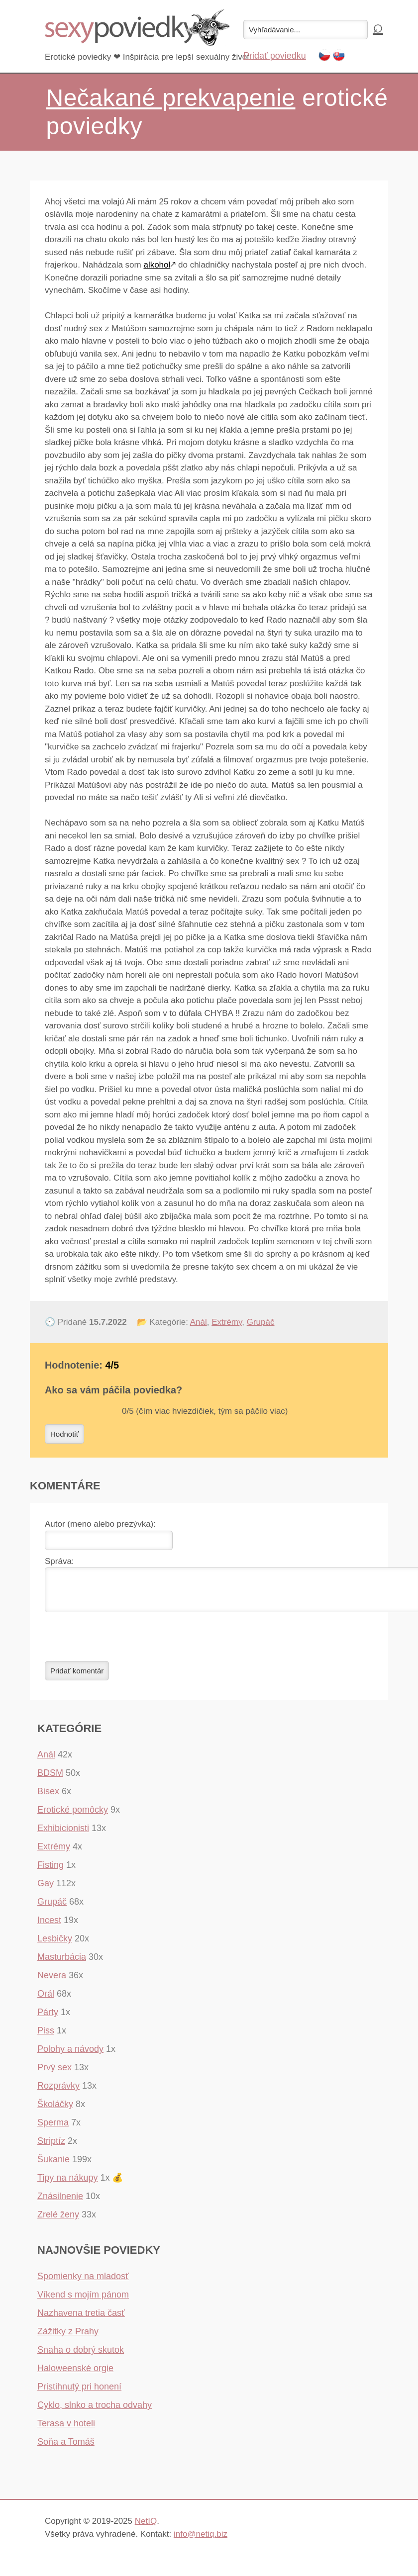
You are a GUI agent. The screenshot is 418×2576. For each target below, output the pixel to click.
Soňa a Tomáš (66, 2448)
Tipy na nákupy (67, 2184)
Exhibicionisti (63, 1834)
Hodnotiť (64, 1434)
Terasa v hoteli (66, 2429)
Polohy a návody (70, 2055)
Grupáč (261, 1322)
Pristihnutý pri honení (79, 2392)
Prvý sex (54, 2073)
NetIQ (146, 2527)
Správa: (59, 1561)
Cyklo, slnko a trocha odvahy (94, 2411)
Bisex (48, 1797)
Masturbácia (61, 1963)
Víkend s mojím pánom (83, 2300)
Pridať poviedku (274, 56)
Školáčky (55, 2110)
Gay (45, 1889)
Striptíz (51, 2147)
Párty (47, 2018)
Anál (198, 1322)
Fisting (50, 1871)
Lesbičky (54, 1944)
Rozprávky (58, 2092)
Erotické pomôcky (72, 1816)
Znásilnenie (60, 2202)
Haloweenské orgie (75, 2374)
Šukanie (53, 2165)
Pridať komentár (77, 1676)
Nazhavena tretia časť (81, 2319)
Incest (49, 1926)
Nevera (51, 1981)
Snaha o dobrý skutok (80, 2356)
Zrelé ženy (58, 2220)
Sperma (53, 2128)
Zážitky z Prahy (68, 2337)
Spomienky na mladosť (83, 2282)
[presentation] (120, 1642)
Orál (45, 2000)
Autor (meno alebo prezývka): (100, 1524)
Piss (45, 2036)
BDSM (50, 1779)
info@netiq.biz (200, 2540)
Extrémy (226, 1322)
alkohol (156, 265)
